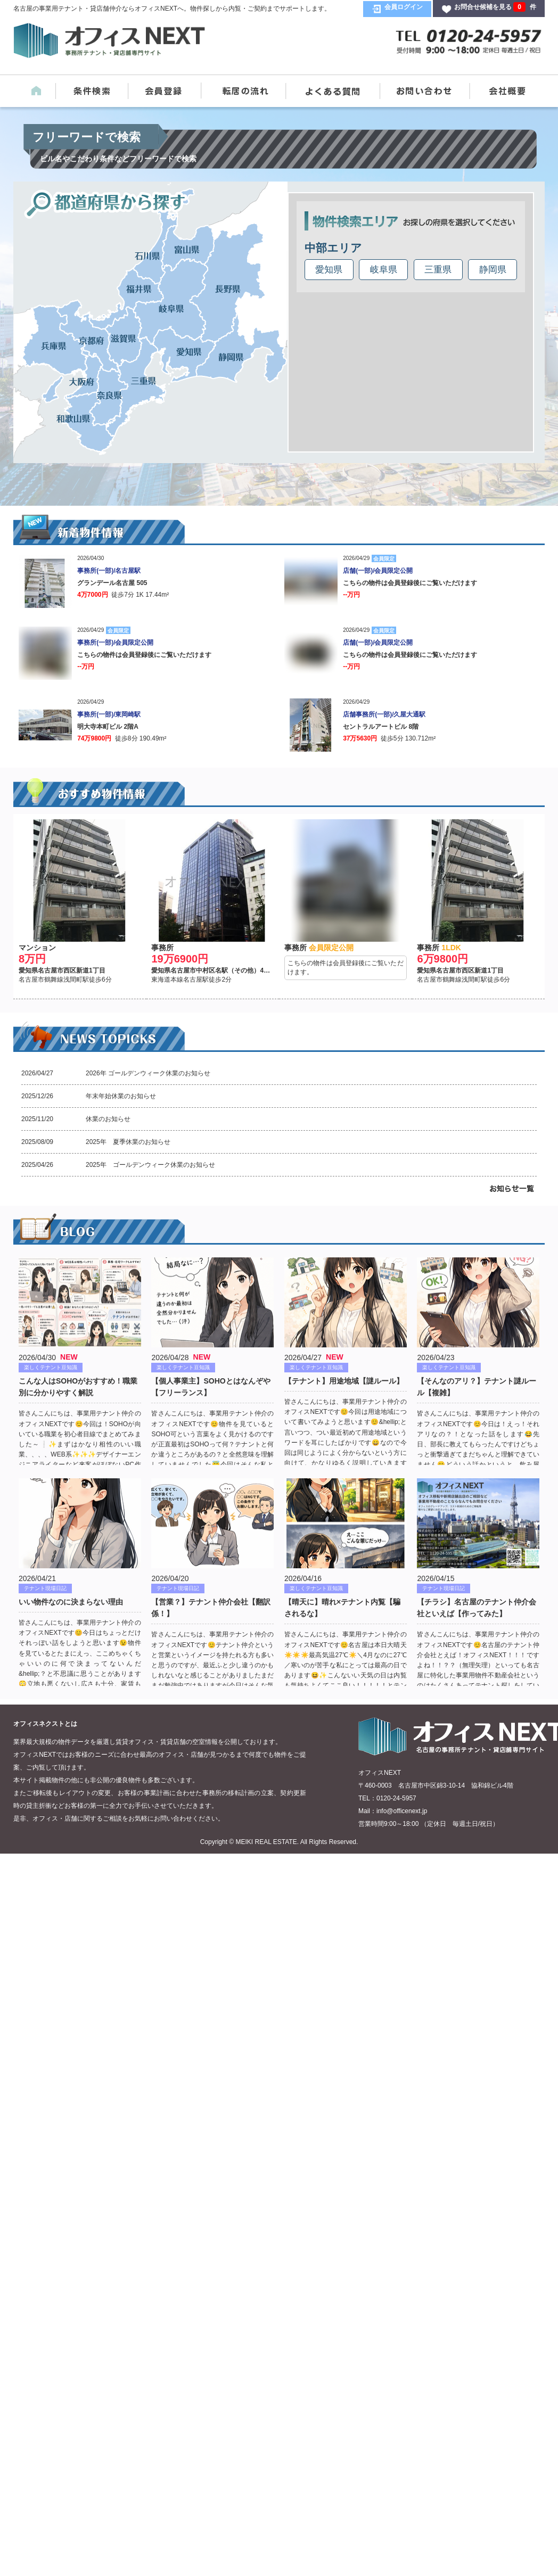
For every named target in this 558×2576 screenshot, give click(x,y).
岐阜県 (383, 270)
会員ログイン (403, 7)
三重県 (438, 270)
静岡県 (492, 270)
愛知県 (328, 270)
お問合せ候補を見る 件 (495, 7)
